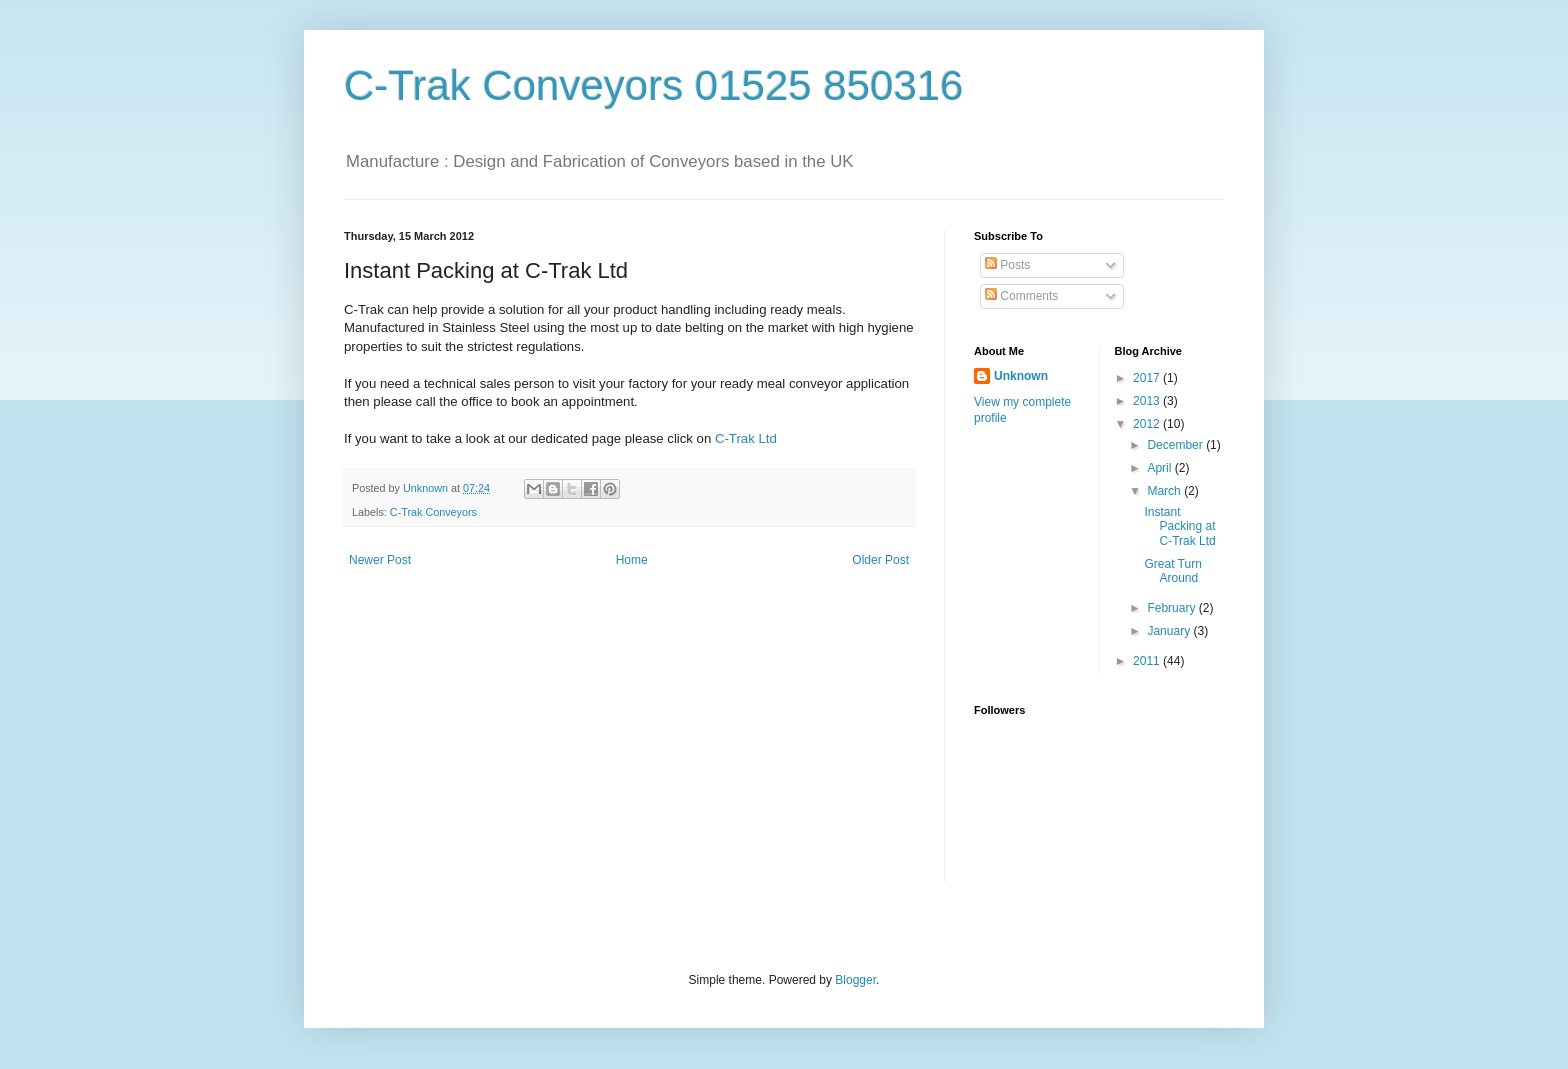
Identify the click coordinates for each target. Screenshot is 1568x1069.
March (1165, 491)
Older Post (880, 560)
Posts (1007, 265)
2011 (1148, 661)
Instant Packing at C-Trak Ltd (1179, 526)
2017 (1148, 378)
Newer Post (380, 560)
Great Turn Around (1172, 571)
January (1170, 631)
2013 (1148, 401)
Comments (1021, 296)
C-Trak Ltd (746, 438)
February (1172, 608)
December (1176, 445)
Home (632, 560)
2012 (1148, 424)
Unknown (1021, 376)
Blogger (855, 980)
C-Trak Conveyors (433, 512)
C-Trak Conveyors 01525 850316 (653, 85)
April (1160, 468)
